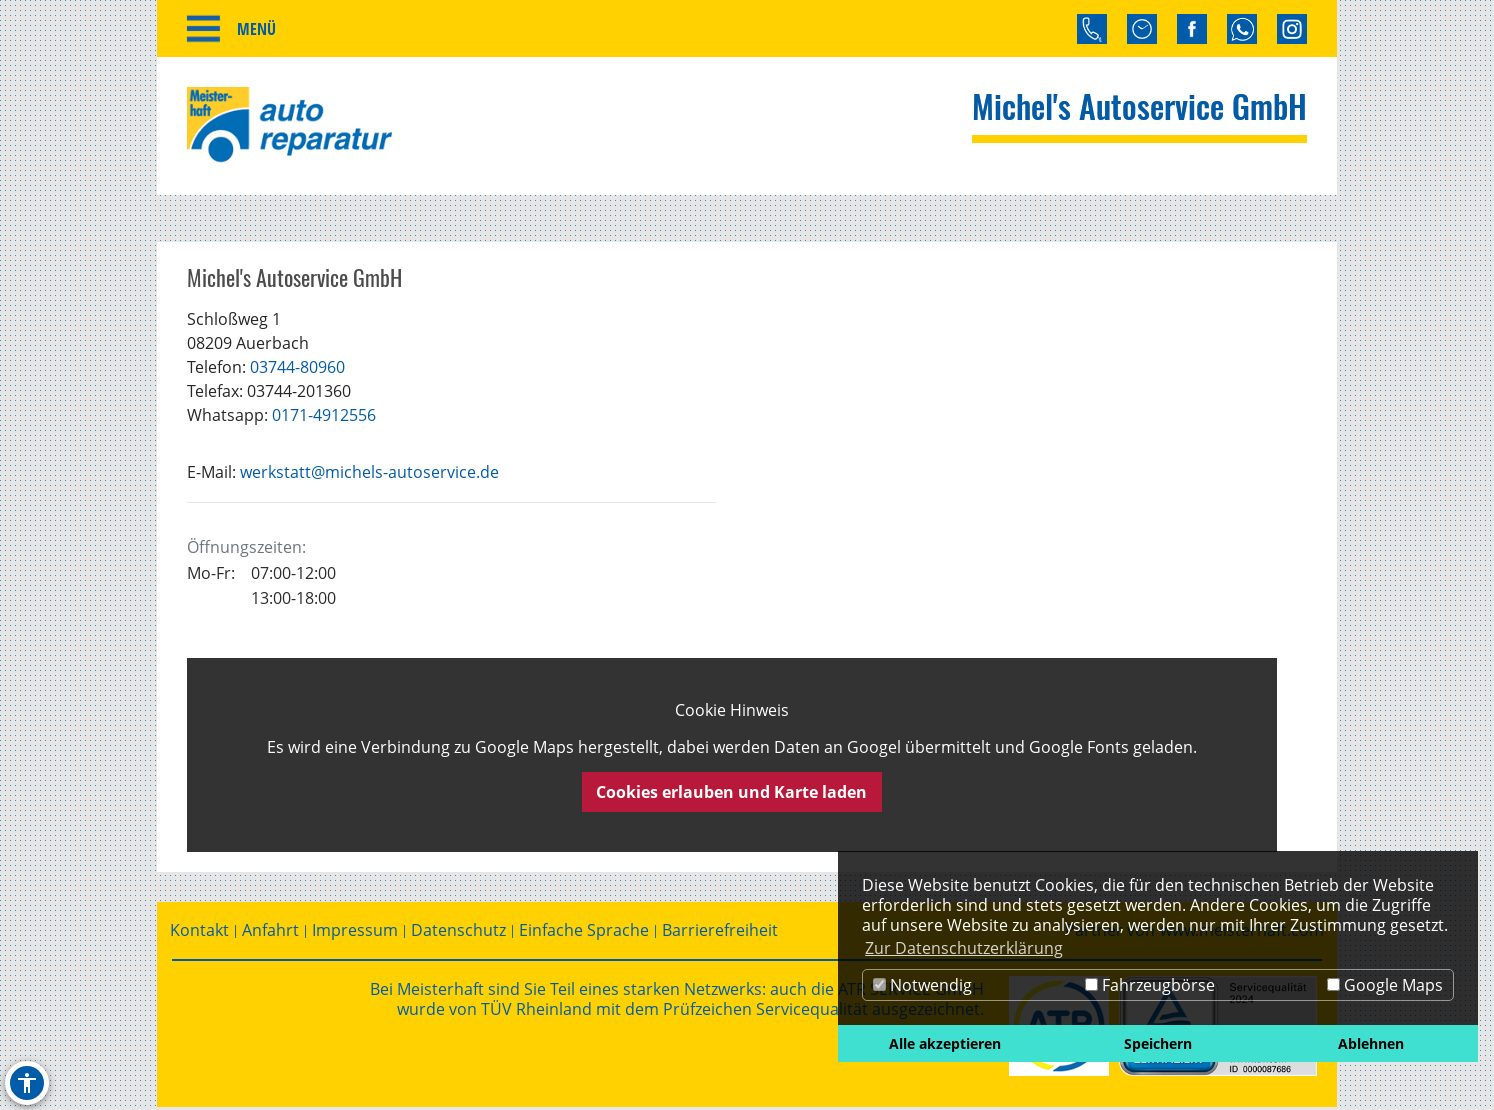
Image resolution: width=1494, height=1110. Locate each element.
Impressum (355, 933)
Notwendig (922, 985)
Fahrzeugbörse (1150, 985)
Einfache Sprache (584, 933)
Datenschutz (458, 933)
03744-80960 (297, 370)
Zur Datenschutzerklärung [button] (964, 948)
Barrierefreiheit (720, 933)
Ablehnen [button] (1371, 1043)
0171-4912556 (324, 418)
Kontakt (199, 933)
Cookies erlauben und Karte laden (731, 795)
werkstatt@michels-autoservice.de (369, 475)
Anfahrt (270, 933)
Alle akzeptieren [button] (945, 1043)
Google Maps (1385, 985)
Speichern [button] (1158, 1043)
